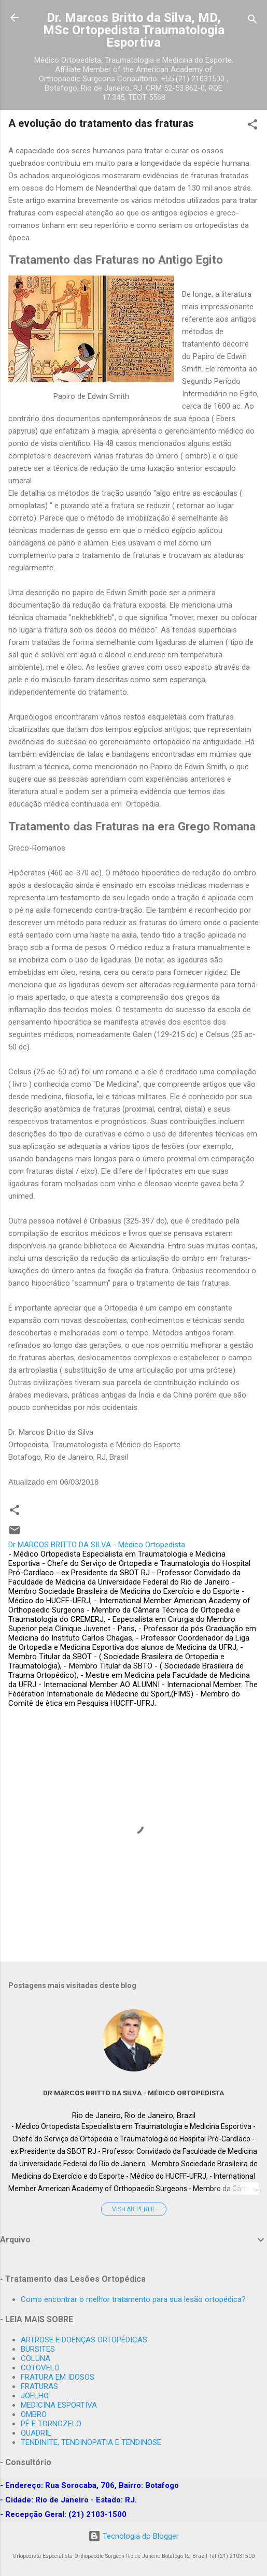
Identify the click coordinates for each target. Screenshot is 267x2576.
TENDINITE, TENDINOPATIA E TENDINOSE (91, 2442)
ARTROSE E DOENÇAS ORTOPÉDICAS (84, 2339)
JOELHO (35, 2395)
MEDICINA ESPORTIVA (59, 2405)
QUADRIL (36, 2433)
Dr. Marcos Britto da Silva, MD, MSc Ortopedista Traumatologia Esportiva (133, 30)
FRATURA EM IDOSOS (57, 2377)
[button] (252, 126)
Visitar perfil (134, 2209)
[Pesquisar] (252, 21)
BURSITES (38, 2349)
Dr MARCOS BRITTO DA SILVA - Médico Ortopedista (133, 2093)
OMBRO (34, 2414)
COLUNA (35, 2358)
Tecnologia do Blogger (133, 2536)
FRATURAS (39, 2386)
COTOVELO (40, 2367)
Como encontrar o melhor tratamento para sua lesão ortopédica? (133, 2299)
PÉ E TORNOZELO (51, 2423)
